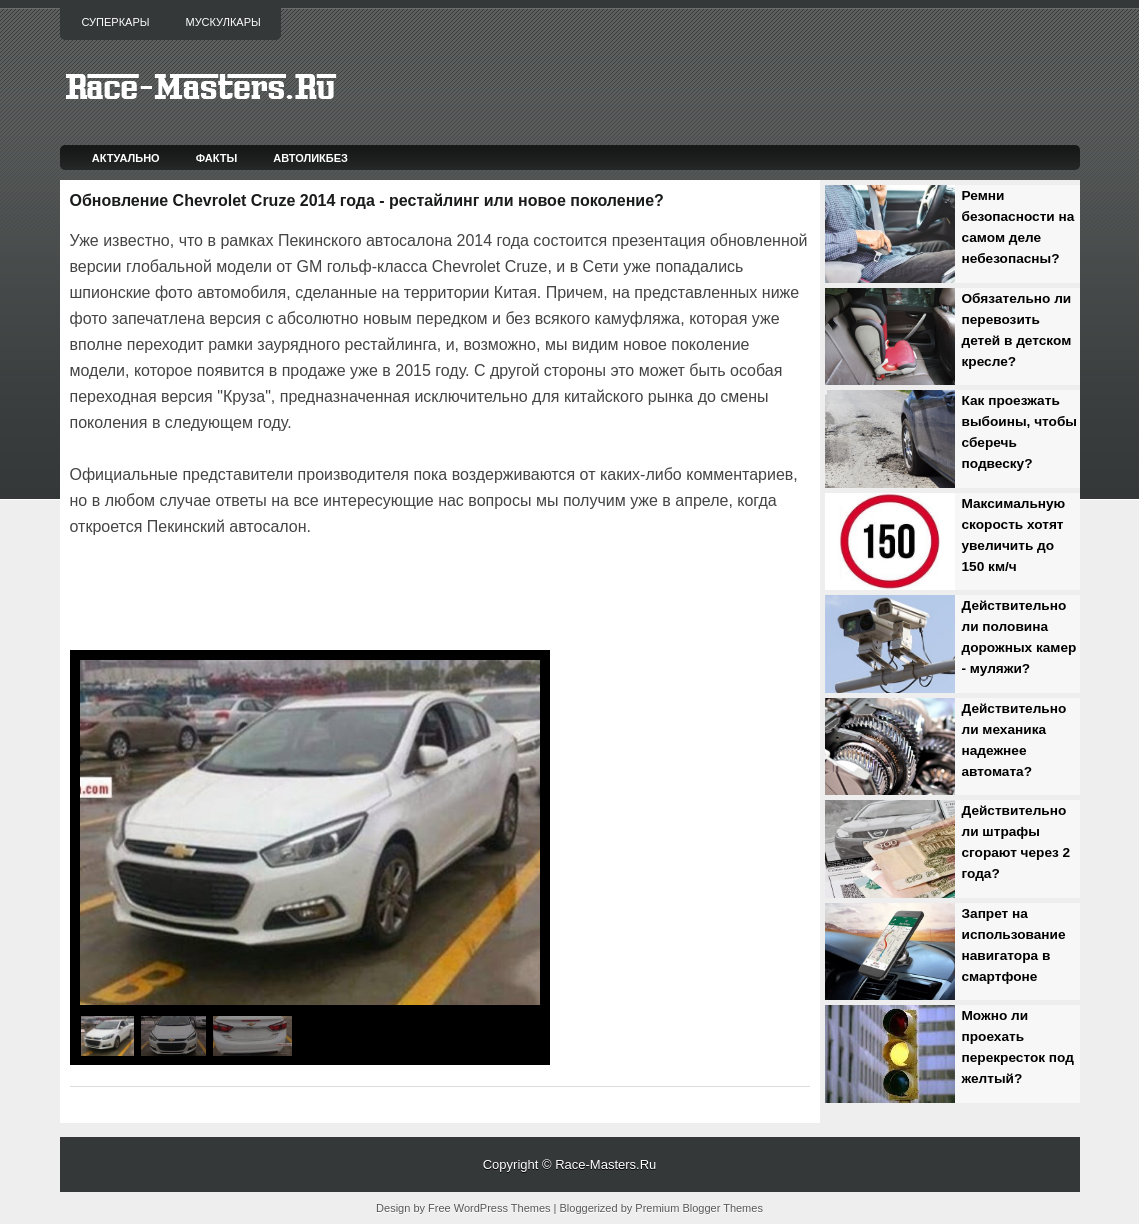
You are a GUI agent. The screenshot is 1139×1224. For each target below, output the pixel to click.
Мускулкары (222, 22)
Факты (217, 158)
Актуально (126, 158)
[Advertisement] (304, 596)
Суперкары (116, 22)
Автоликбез (310, 158)
